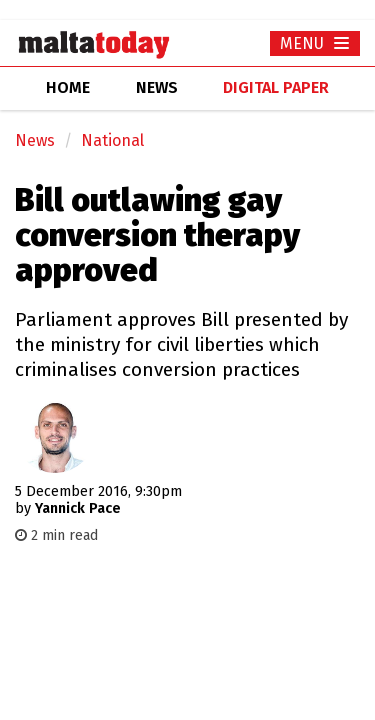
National (112, 140)
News (35, 140)
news (157, 87)
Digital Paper (276, 87)
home (68, 87)
